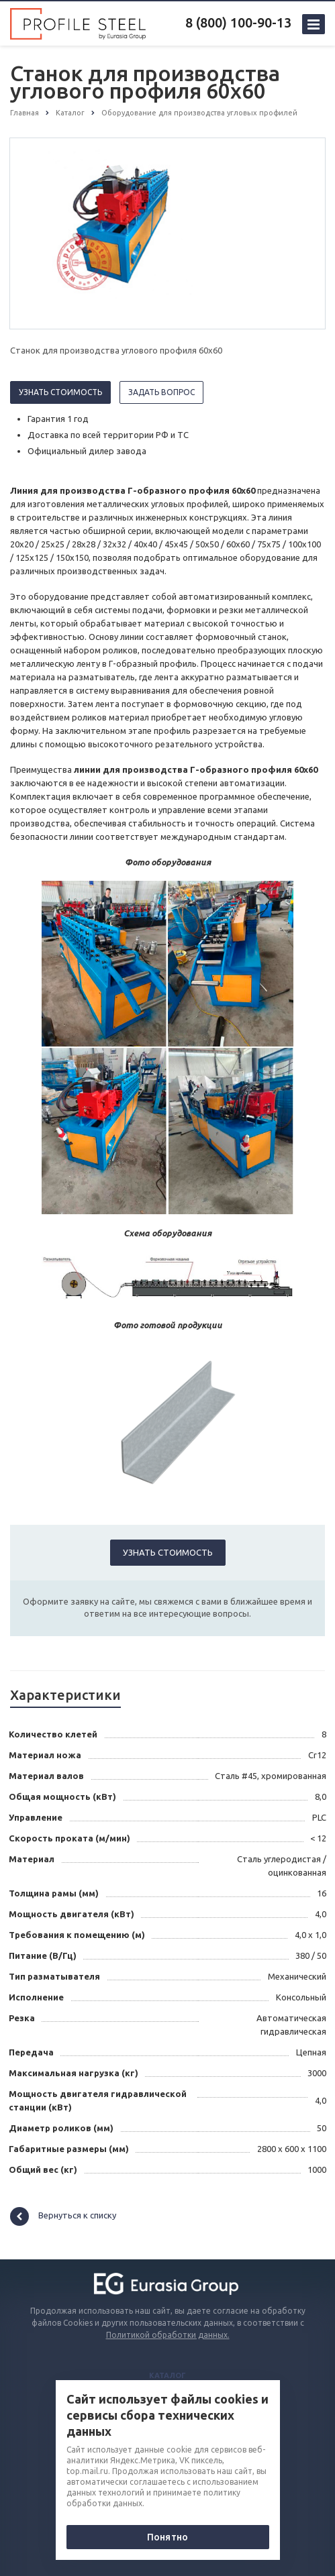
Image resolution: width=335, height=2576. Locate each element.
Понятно (167, 2537)
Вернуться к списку (63, 2216)
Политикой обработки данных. (168, 2334)
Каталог (167, 2375)
